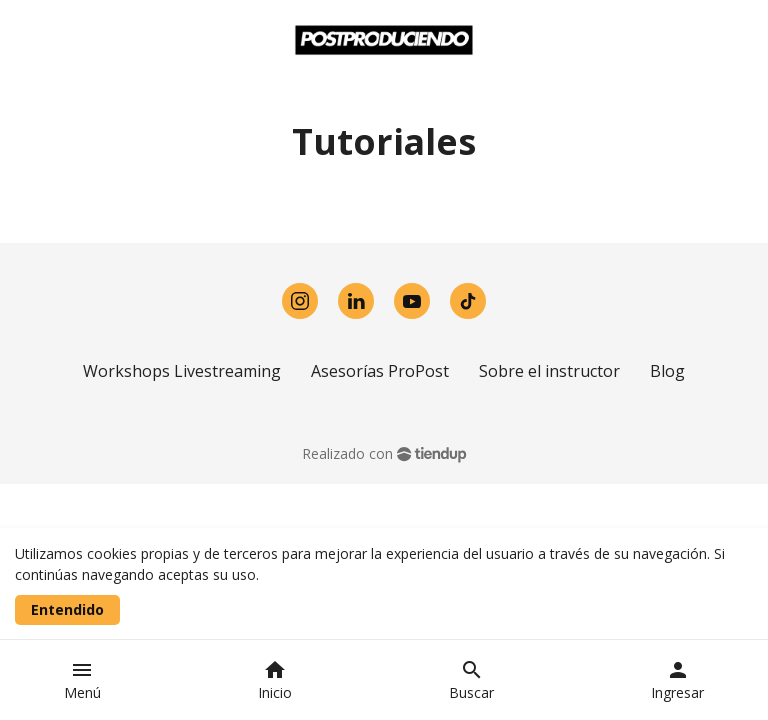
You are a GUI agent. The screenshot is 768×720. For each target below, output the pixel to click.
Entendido (67, 609)
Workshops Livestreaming (182, 371)
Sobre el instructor (549, 371)
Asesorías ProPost (380, 371)
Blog (667, 371)
